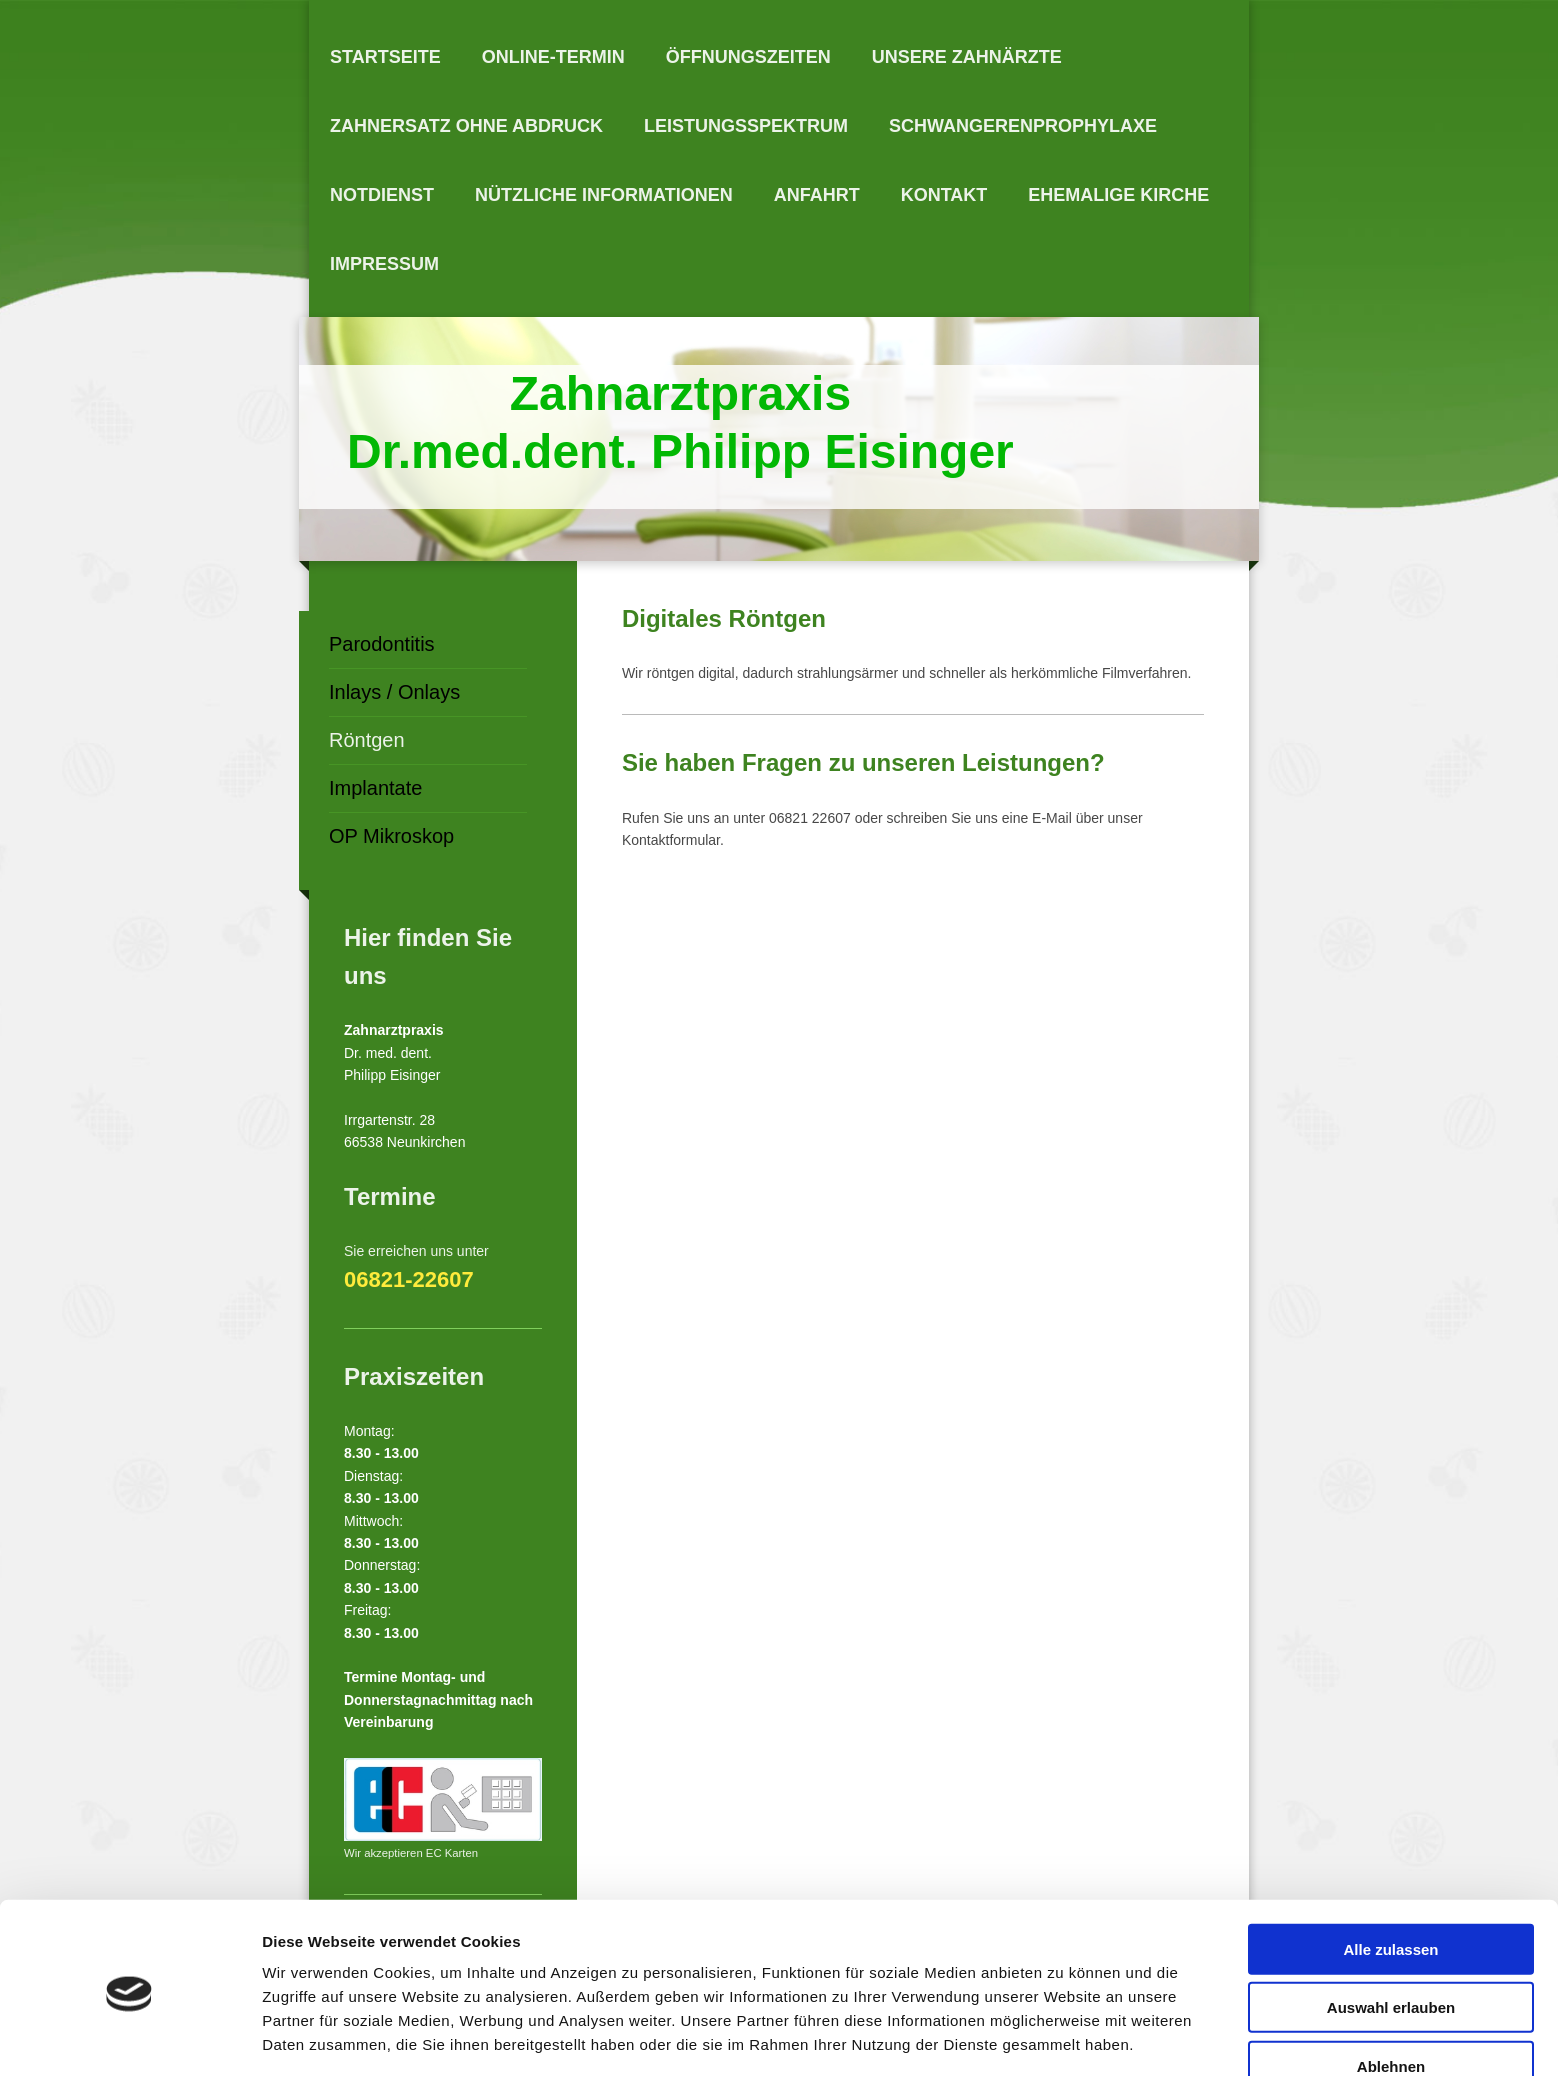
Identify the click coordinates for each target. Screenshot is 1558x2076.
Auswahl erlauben (1391, 1935)
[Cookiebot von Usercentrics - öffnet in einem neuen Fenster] (129, 2037)
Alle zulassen (1390, 1876)
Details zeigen (1063, 2036)
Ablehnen (1391, 1993)
